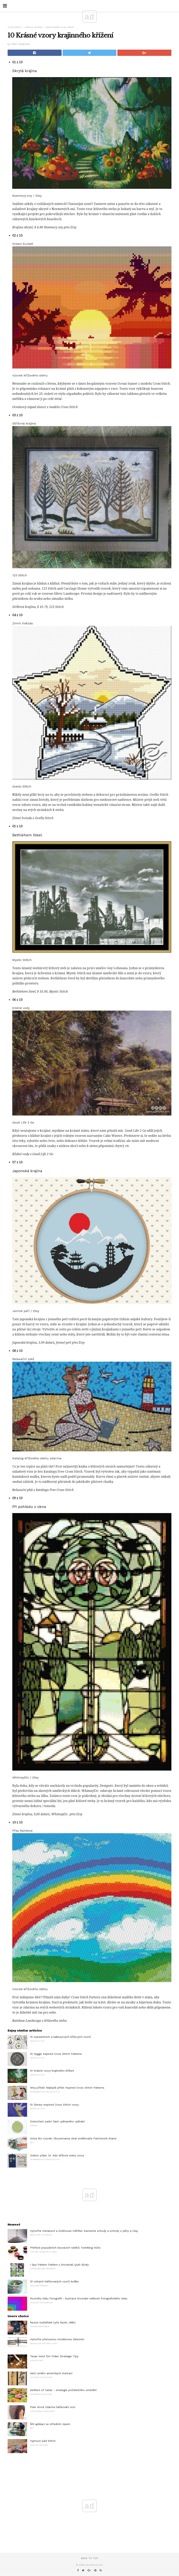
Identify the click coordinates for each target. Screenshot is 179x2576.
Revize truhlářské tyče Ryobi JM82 (52, 2322)
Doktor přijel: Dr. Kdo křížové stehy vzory (57, 2155)
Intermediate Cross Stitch (60, 27)
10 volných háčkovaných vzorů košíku (54, 2281)
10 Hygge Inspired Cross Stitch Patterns (56, 2053)
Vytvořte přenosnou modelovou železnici (57, 2339)
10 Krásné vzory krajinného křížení (52, 2070)
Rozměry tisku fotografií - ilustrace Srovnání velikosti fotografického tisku (78, 2298)
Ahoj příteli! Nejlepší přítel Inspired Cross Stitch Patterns (67, 2087)
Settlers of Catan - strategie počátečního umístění (63, 2390)
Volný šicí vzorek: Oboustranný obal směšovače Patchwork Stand (73, 2138)
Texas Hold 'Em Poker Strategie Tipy (54, 2356)
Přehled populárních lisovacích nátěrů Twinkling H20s (65, 2247)
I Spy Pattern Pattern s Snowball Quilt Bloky (59, 2264)
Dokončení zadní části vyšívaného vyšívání (57, 2121)
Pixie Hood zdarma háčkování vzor (52, 2407)
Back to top (89, 2558)
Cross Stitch (14, 27)
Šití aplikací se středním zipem (50, 2424)
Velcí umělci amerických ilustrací (51, 2373)
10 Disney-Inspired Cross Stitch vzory (54, 2104)
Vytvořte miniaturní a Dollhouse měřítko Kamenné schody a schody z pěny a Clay (84, 2230)
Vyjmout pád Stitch (43, 2440)
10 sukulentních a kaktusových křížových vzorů (60, 2036)
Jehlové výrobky (33, 27)
